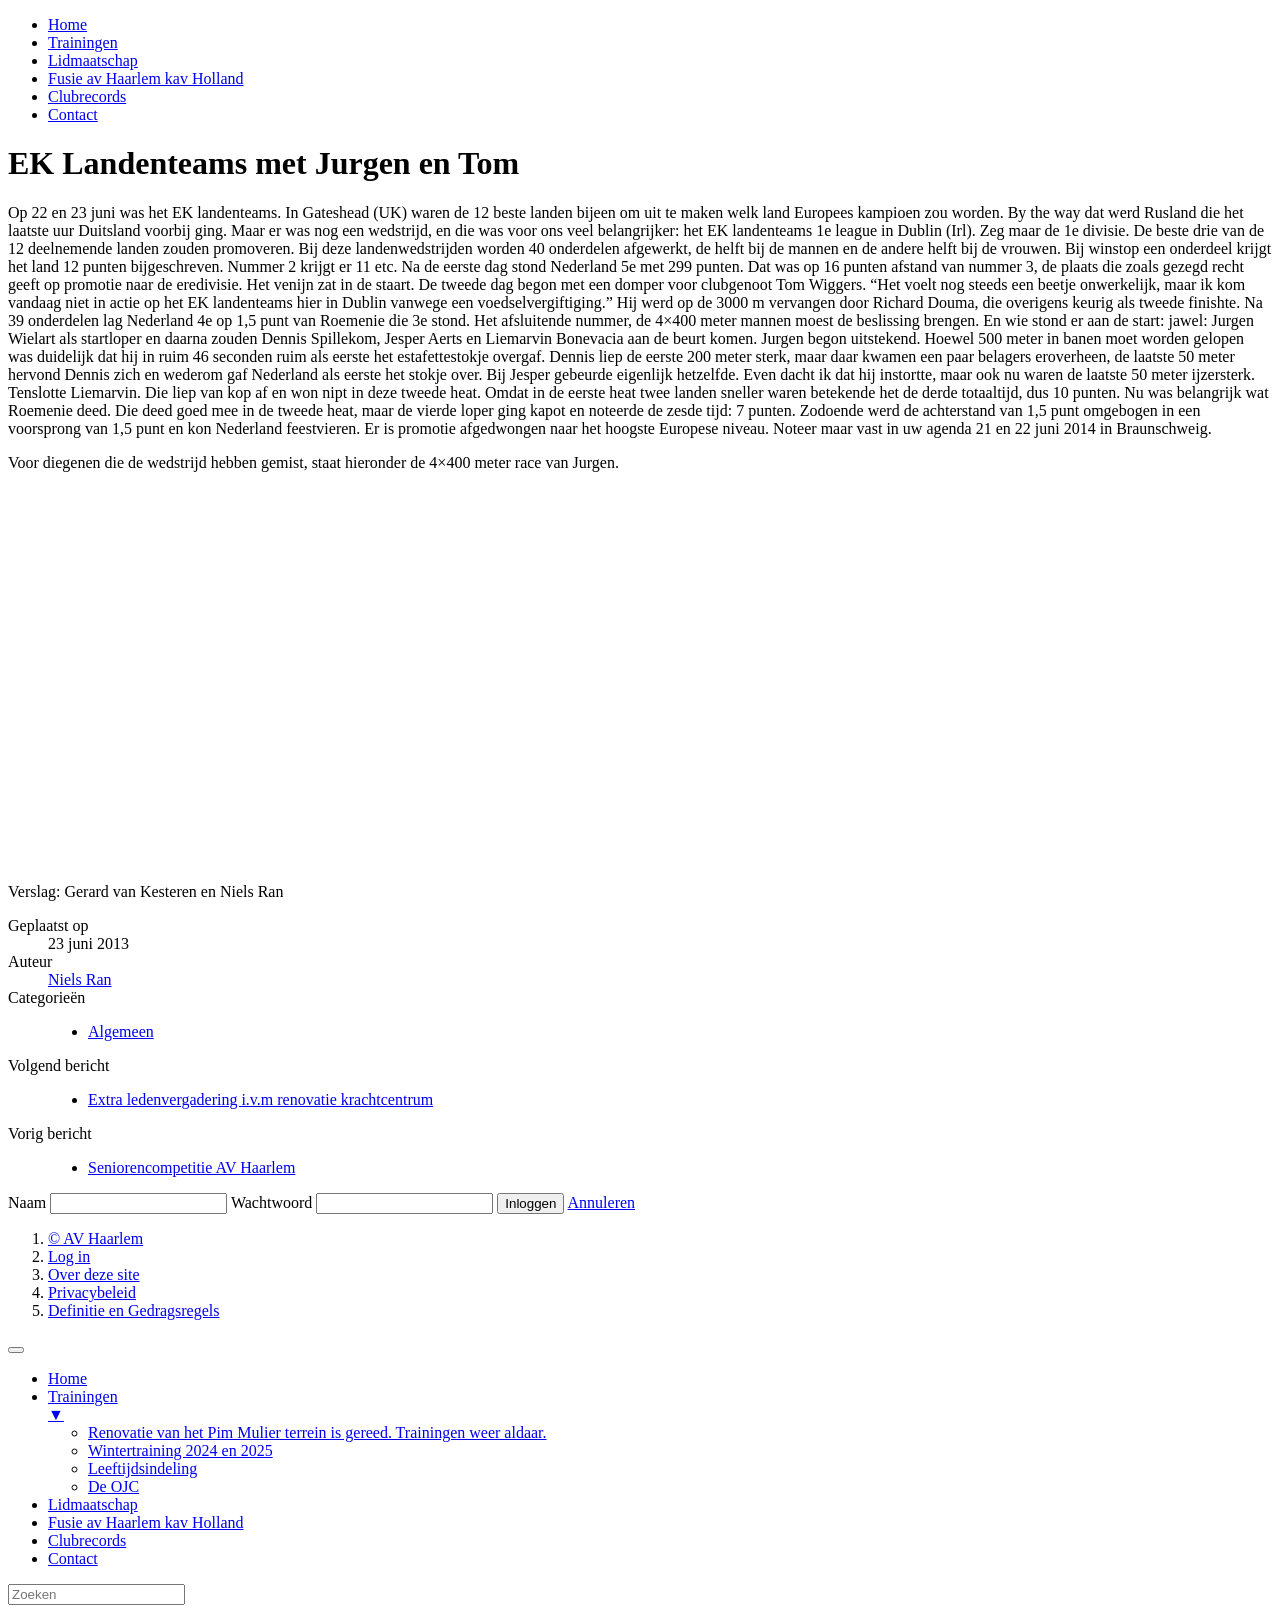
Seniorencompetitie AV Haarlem (191, 1167)
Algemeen (121, 1031)
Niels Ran (80, 979)
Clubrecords (87, 96)
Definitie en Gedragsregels (133, 1310)
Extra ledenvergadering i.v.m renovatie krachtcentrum (260, 1099)
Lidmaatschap (93, 60)
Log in (69, 1256)
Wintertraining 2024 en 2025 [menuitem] (180, 1450)
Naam (27, 1202)
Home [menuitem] (67, 1378)
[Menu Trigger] (16, 1350)
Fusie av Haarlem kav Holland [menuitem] (146, 1522)
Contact (73, 114)
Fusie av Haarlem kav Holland (146, 78)
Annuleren (602, 1202)
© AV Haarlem (95, 1238)
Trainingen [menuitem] (660, 1406)
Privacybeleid (92, 1292)
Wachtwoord (271, 1202)
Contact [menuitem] (73, 1558)
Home (67, 24)
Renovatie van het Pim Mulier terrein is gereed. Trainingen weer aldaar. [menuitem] (317, 1432)
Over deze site (94, 1274)
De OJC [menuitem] (113, 1486)
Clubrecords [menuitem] (87, 1540)
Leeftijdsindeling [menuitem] (142, 1468)
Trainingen (83, 42)
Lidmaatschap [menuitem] (93, 1504)
